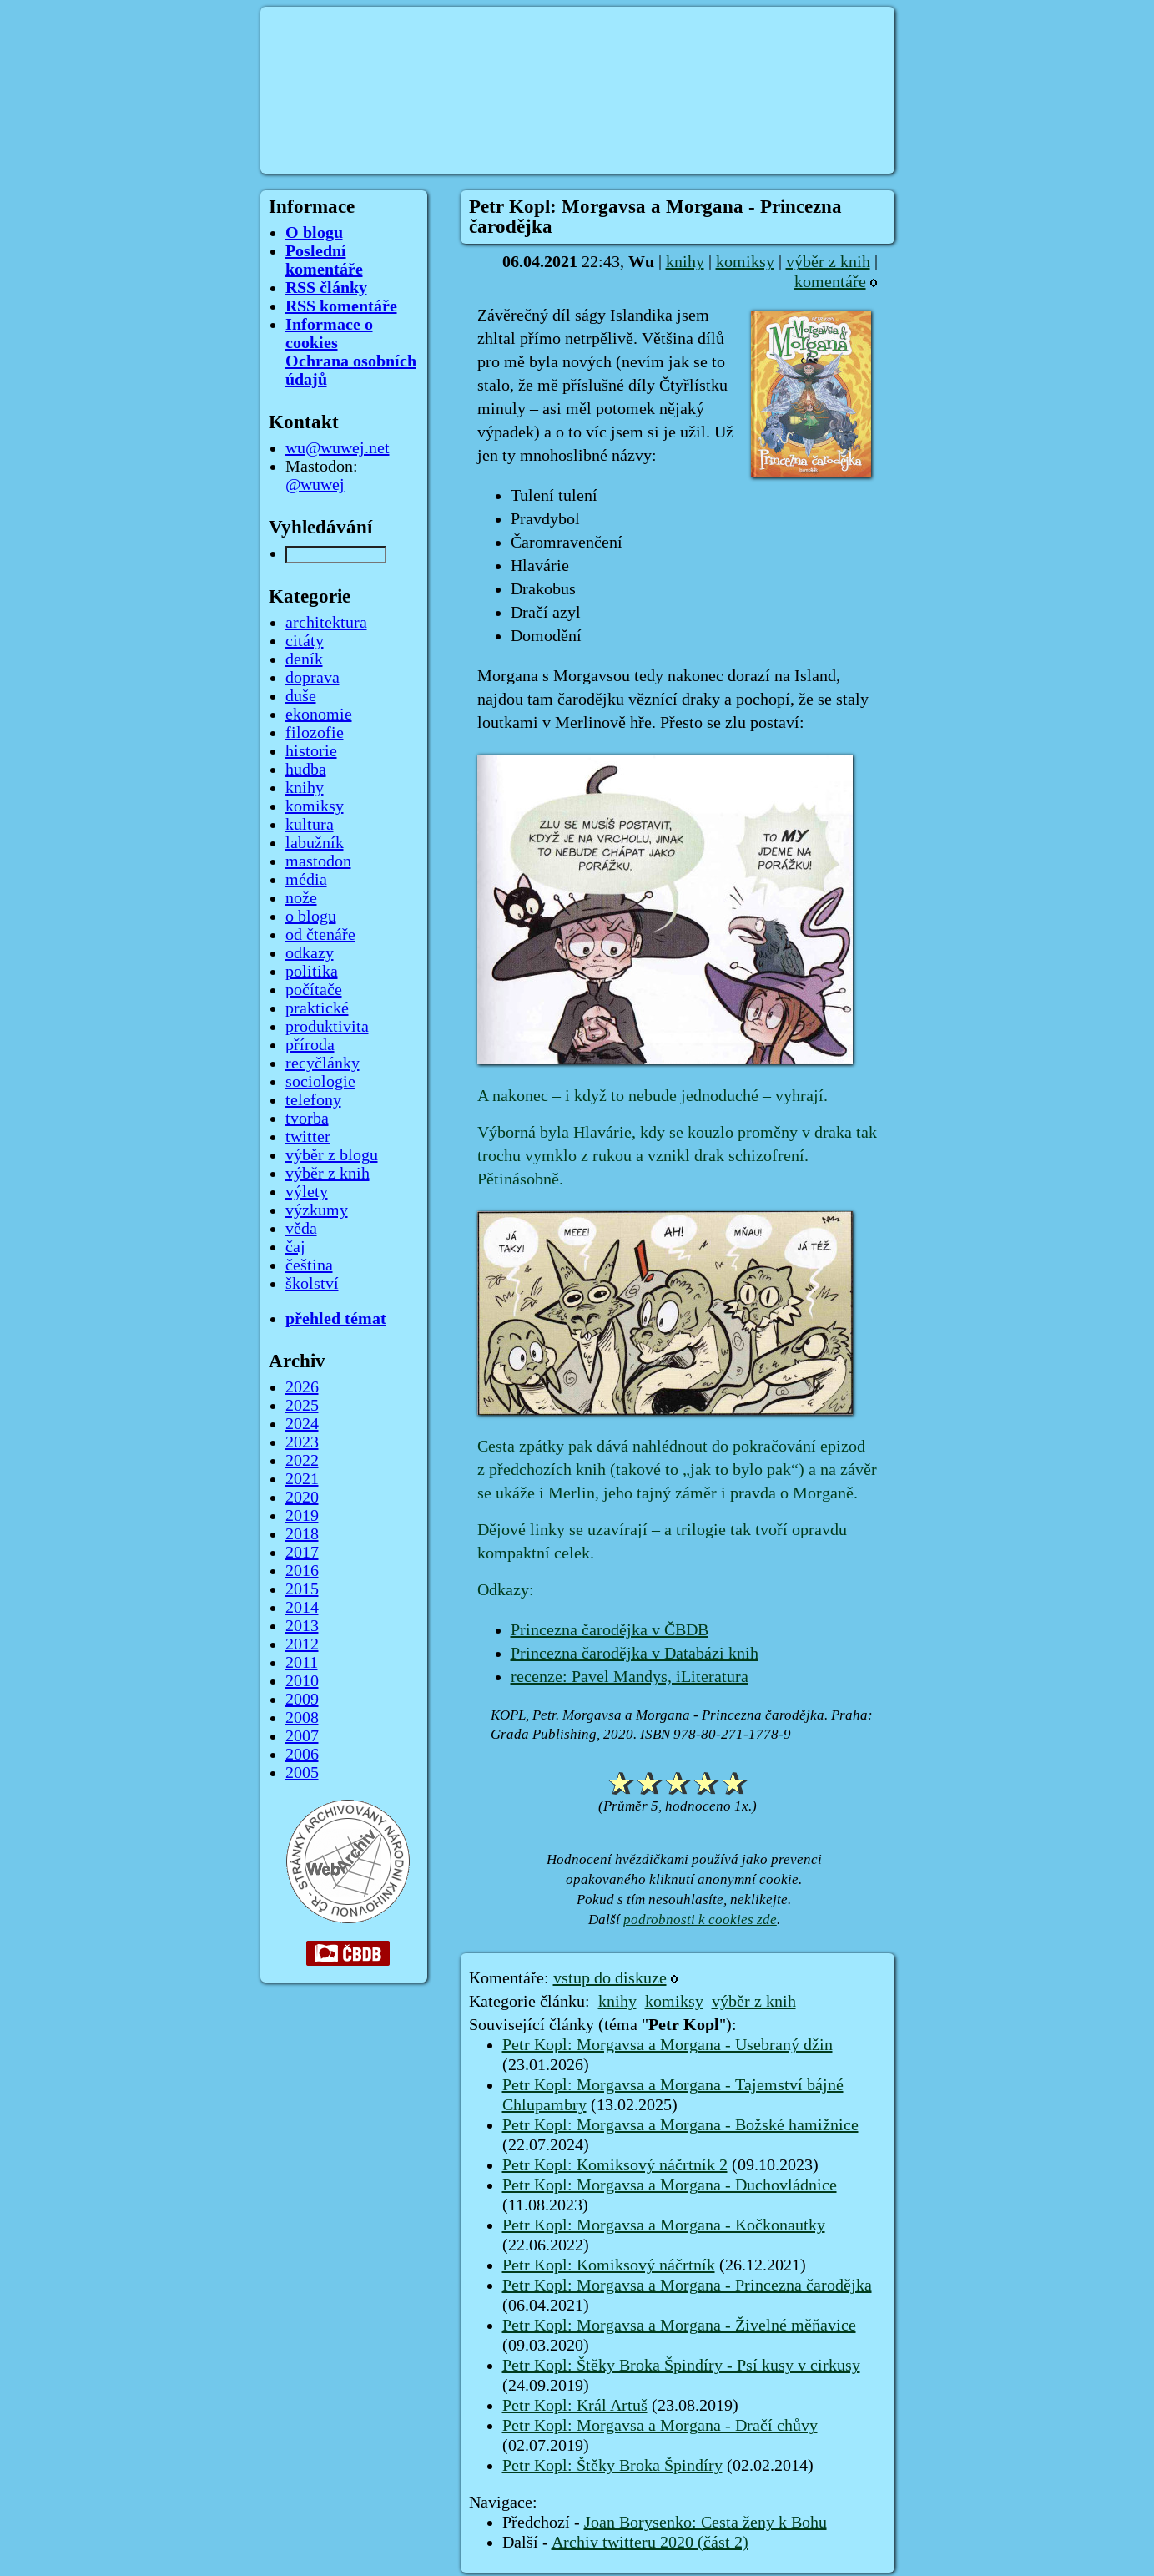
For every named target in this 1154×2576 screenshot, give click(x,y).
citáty (304, 641)
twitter (307, 1137)
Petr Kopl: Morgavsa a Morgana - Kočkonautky (663, 2225)
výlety (306, 1192)
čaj (295, 1247)
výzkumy (316, 1210)
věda (301, 1229)
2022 (302, 1461)
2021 (302, 1479)
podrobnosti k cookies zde (700, 1919)
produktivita (327, 1027)
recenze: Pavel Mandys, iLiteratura (629, 1677)
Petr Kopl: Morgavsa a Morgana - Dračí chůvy (660, 2426)
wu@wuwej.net (337, 448)
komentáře (830, 282)
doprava (312, 678)
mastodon (318, 861)
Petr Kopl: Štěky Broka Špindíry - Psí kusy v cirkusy (681, 2365)
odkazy (309, 953)
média (306, 880)
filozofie (314, 733)
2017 (302, 1552)
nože (301, 898)
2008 (302, 1718)
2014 (302, 1608)
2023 (302, 1442)
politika (311, 971)
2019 (302, 1516)
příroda (310, 1045)
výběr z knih (828, 262)
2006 (302, 1754)
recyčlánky (322, 1063)
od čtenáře (320, 935)
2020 (302, 1497)
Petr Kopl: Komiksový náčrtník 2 (615, 2165)
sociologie (320, 1082)
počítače (313, 990)
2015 (302, 1589)
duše (300, 696)
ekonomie (318, 714)
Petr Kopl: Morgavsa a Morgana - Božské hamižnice (680, 2125)
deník (304, 659)
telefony (313, 1100)
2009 (302, 1699)
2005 (302, 1773)
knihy (685, 262)
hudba (305, 769)
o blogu (310, 916)
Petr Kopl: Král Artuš (575, 2406)
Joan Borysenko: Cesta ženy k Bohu (705, 2522)
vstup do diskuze (610, 1978)
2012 (302, 1644)
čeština (309, 1265)
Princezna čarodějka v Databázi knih (634, 1653)
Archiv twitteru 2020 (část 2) (650, 2542)
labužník (314, 843)
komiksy (745, 262)
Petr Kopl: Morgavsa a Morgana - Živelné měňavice (679, 2325)
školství (312, 1284)
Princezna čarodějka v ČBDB (609, 1630)
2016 (302, 1571)
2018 (302, 1534)
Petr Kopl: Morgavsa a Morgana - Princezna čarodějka (687, 2285)
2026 (302, 1387)
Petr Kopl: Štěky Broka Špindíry (612, 2466)
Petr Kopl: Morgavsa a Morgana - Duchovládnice (669, 2185)
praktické (317, 1008)
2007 (302, 1736)
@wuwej (315, 485)
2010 (302, 1681)
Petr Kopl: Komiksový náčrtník (608, 2265)
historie (311, 751)
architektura (326, 623)
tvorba (307, 1118)
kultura (309, 825)
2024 (302, 1424)
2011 (301, 1663)
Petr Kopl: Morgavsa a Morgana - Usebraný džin (667, 2045)
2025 (302, 1406)
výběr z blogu (331, 1155)
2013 (302, 1626)
